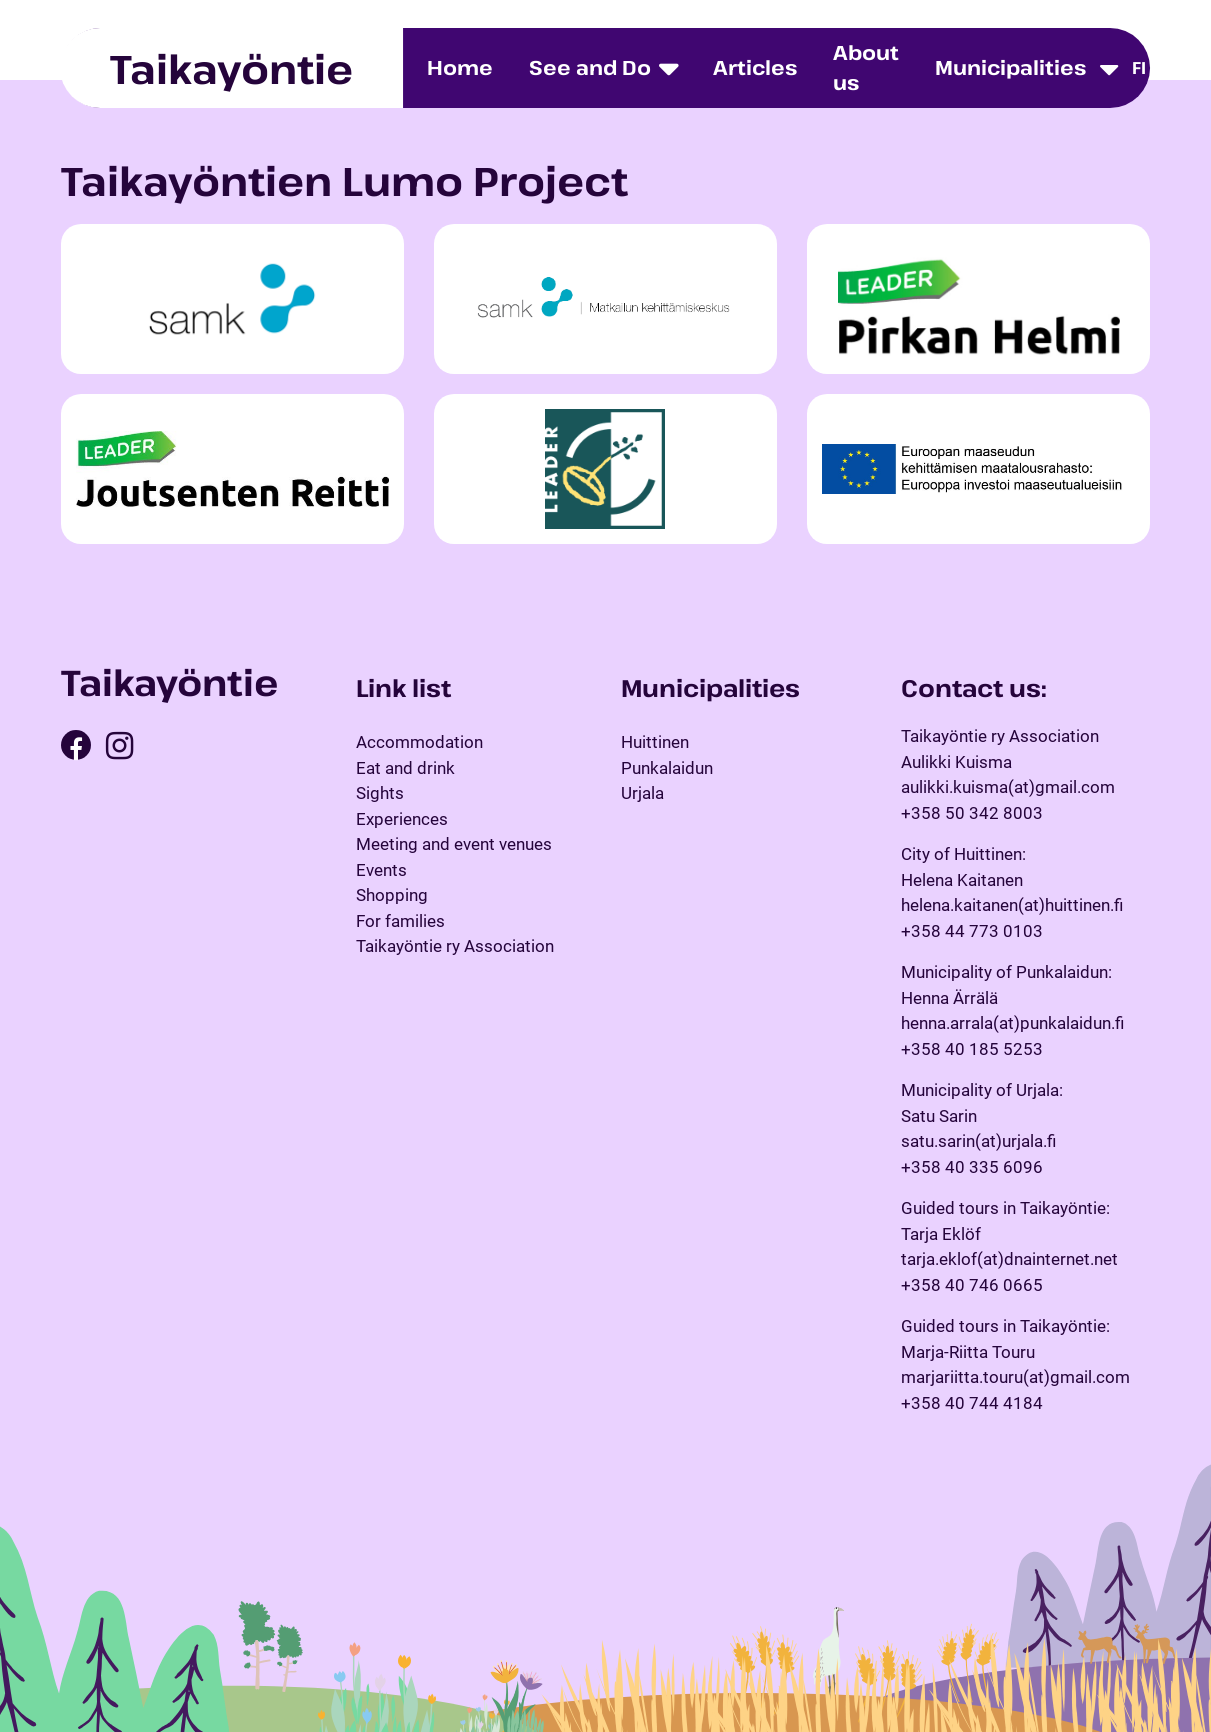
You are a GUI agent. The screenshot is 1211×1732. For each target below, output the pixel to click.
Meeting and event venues (454, 844)
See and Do (590, 67)
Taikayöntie (231, 68)
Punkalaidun (667, 768)
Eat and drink (405, 768)
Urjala (642, 793)
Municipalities (1010, 67)
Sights (380, 793)
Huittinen (655, 742)
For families (400, 921)
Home (460, 67)
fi (1139, 67)
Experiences (402, 819)
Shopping (392, 895)
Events (381, 870)
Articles (755, 67)
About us (866, 67)
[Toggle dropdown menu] (1109, 68)
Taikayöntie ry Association (455, 946)
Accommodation (419, 742)
